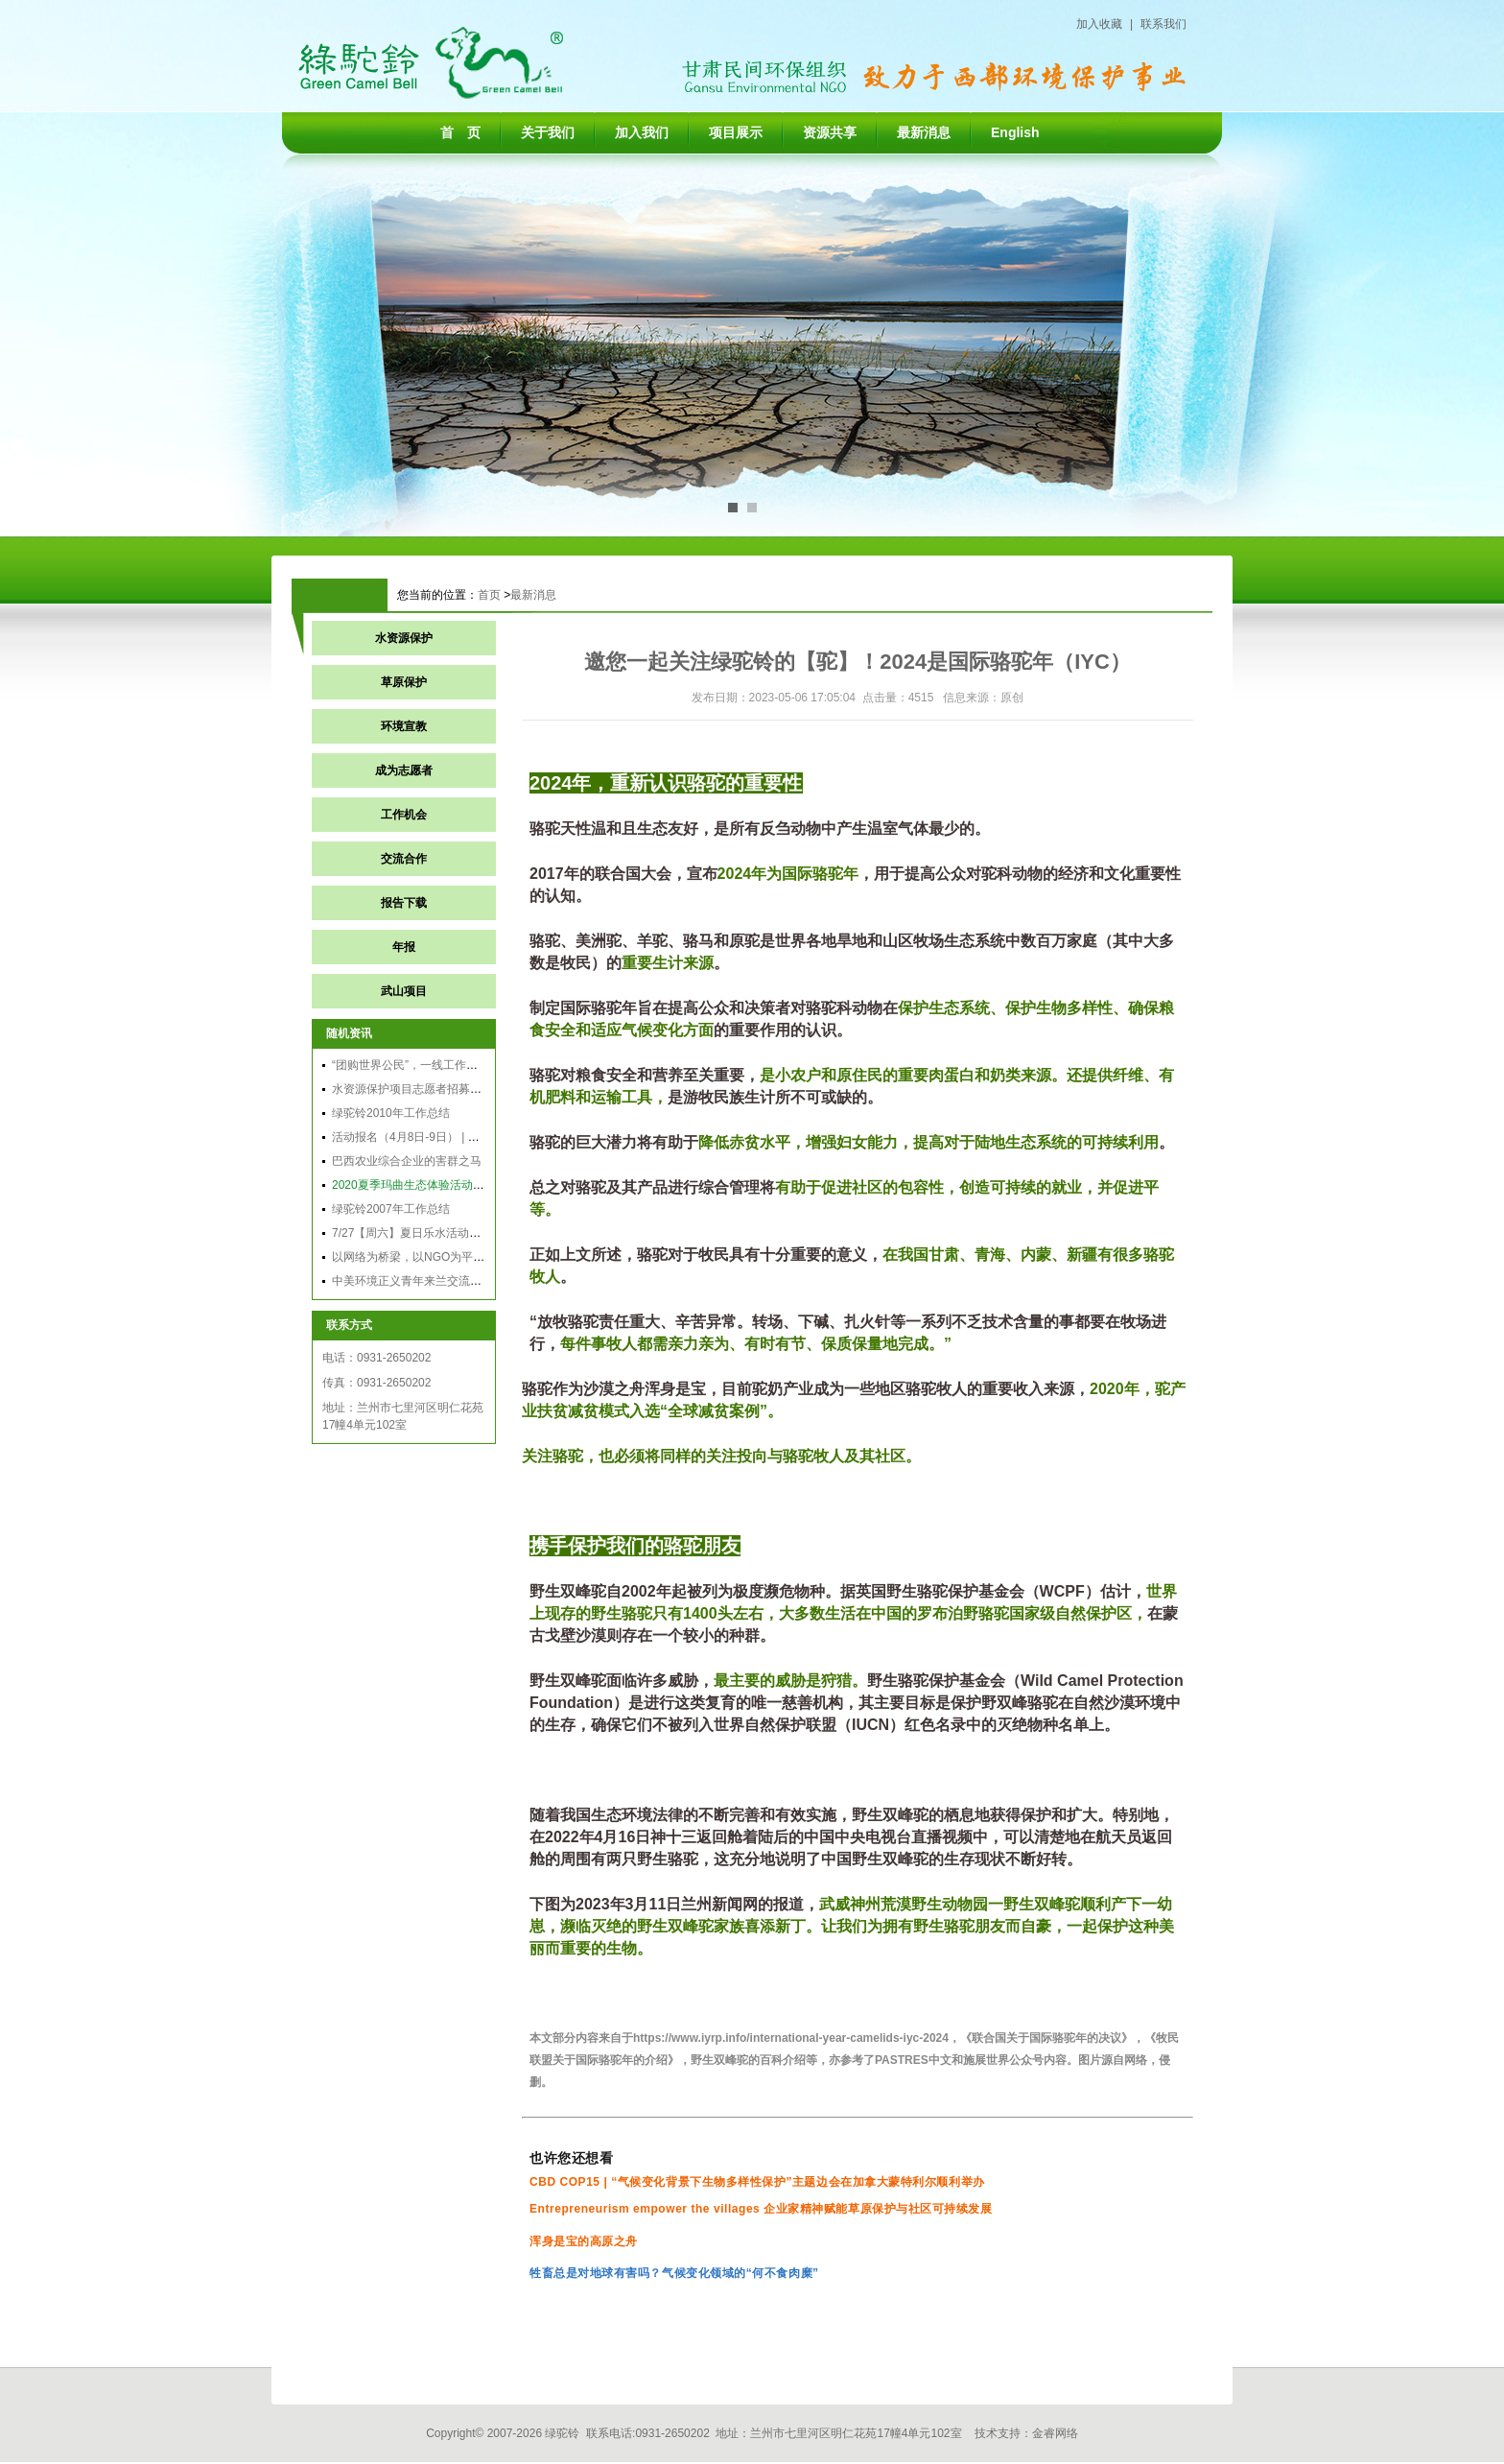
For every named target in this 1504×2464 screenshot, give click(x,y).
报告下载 (404, 903)
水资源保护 (404, 638)
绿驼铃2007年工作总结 (391, 1209)
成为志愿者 (404, 770)
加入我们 (642, 132)
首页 (489, 595)
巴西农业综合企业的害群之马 (407, 1161)
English (1015, 132)
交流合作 (404, 858)
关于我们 (548, 132)
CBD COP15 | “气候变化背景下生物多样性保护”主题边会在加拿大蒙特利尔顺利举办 (757, 2182)
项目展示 (736, 132)
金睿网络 (1055, 2433)
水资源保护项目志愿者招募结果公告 (424, 1089)
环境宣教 (404, 726)
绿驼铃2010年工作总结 (391, 1113)
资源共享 (830, 132)
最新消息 (924, 132)
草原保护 (404, 682)
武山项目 (404, 991)
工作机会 (404, 814)
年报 (403, 947)
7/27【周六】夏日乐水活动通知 (412, 1233)
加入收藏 (1099, 24)
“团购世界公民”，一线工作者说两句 (422, 1065)
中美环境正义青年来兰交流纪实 (412, 1281)
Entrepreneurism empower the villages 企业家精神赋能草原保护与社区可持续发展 (761, 2208)
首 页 (460, 132)
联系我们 (1163, 24)
